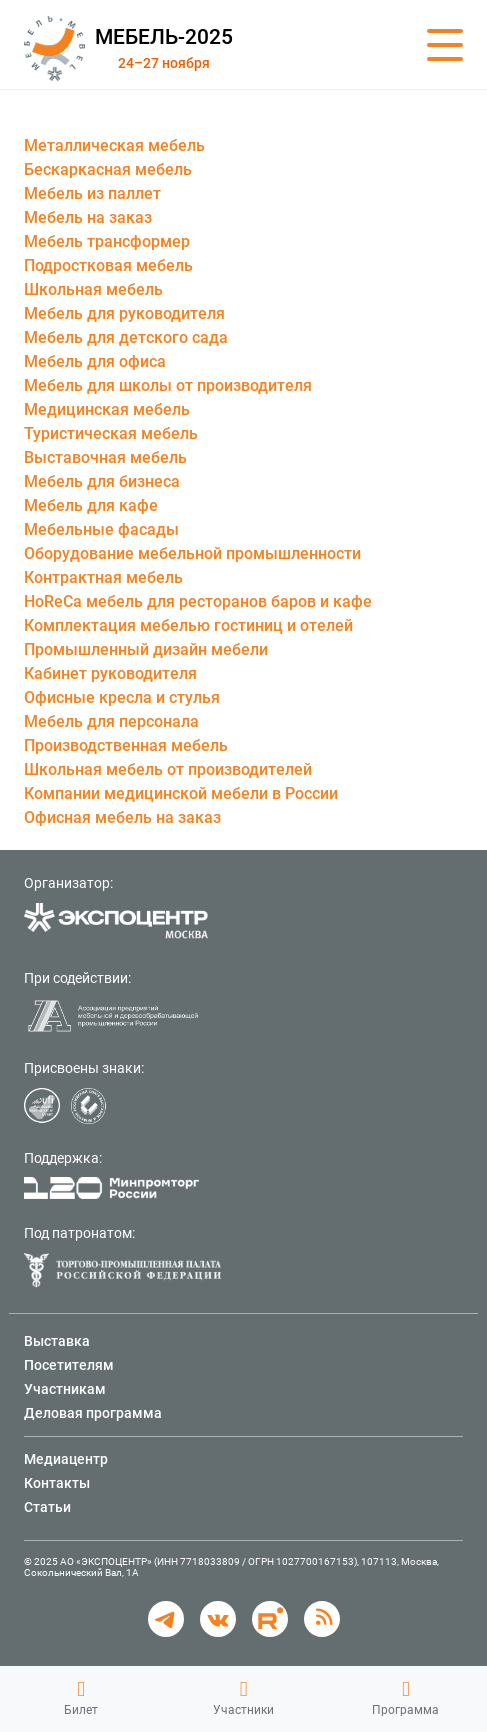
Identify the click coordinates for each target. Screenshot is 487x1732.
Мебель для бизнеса (102, 481)
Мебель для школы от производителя (168, 385)
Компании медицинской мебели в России (181, 793)
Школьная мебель (93, 289)
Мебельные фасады (101, 529)
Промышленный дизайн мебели (146, 649)
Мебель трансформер (107, 241)
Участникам (65, 1389)
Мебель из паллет (92, 193)
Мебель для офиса (95, 361)
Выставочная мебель (105, 457)
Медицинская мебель (107, 409)
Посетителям (69, 1365)
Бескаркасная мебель (108, 169)
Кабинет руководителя (110, 673)
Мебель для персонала (111, 721)
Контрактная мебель (103, 577)
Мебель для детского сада (126, 337)
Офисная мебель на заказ (122, 817)
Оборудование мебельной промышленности (192, 553)
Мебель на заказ (88, 217)
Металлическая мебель (114, 145)
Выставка (57, 1341)
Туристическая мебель (111, 433)
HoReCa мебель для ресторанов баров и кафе (198, 601)
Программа (405, 1698)
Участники (243, 1698)
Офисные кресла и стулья (122, 697)
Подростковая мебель (108, 265)
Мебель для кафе (91, 505)
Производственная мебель (126, 745)
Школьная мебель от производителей (168, 769)
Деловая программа (93, 1413)
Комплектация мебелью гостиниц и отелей (188, 625)
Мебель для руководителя (124, 313)
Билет (81, 1698)
